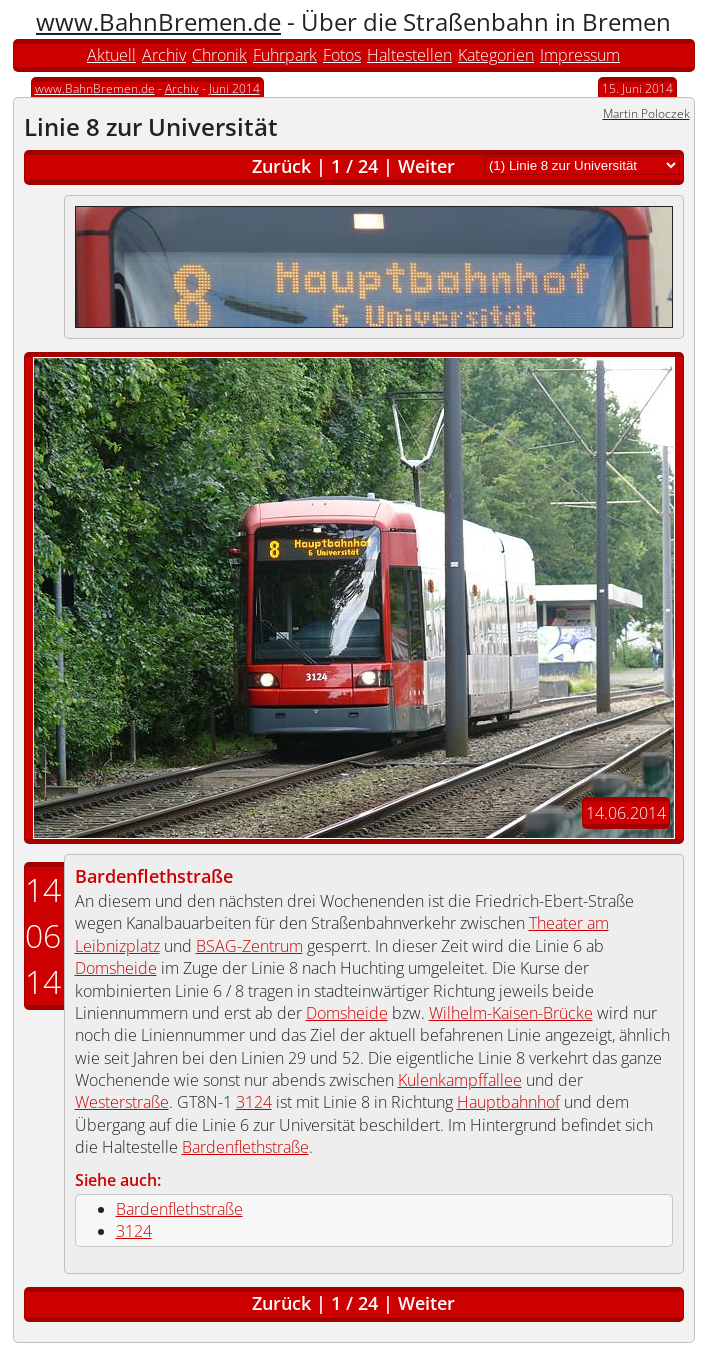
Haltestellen (409, 55)
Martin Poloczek (646, 113)
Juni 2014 (234, 88)
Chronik (219, 55)
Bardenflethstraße (154, 876)
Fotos (342, 55)
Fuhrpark (285, 55)
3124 (254, 1102)
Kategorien (496, 55)
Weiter (426, 166)
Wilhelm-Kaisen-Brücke (511, 1013)
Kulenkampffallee (460, 1080)
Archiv (164, 55)
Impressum (580, 55)
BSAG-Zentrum (249, 946)
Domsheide (116, 968)
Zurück (281, 166)
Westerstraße (122, 1102)
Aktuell (111, 55)
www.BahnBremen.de (158, 21)
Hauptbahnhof (508, 1102)
